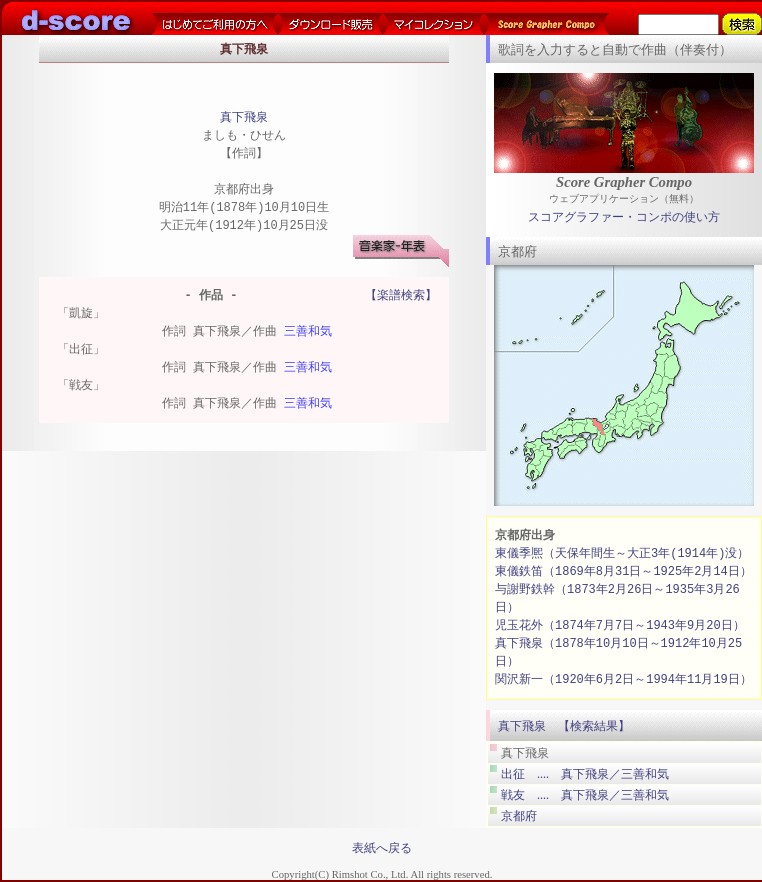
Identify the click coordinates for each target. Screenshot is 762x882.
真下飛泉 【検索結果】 (564, 726)
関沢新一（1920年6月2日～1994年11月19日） (623, 679)
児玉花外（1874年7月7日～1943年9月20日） (620, 625)
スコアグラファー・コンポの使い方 (624, 217)
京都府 (519, 816)
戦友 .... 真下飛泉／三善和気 (585, 795)
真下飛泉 (244, 118)
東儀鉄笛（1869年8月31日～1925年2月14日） (623, 571)
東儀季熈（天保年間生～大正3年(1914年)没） (622, 553)
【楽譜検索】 (401, 296)
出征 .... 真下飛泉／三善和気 (585, 774)
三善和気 (308, 332)
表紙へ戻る (382, 848)
